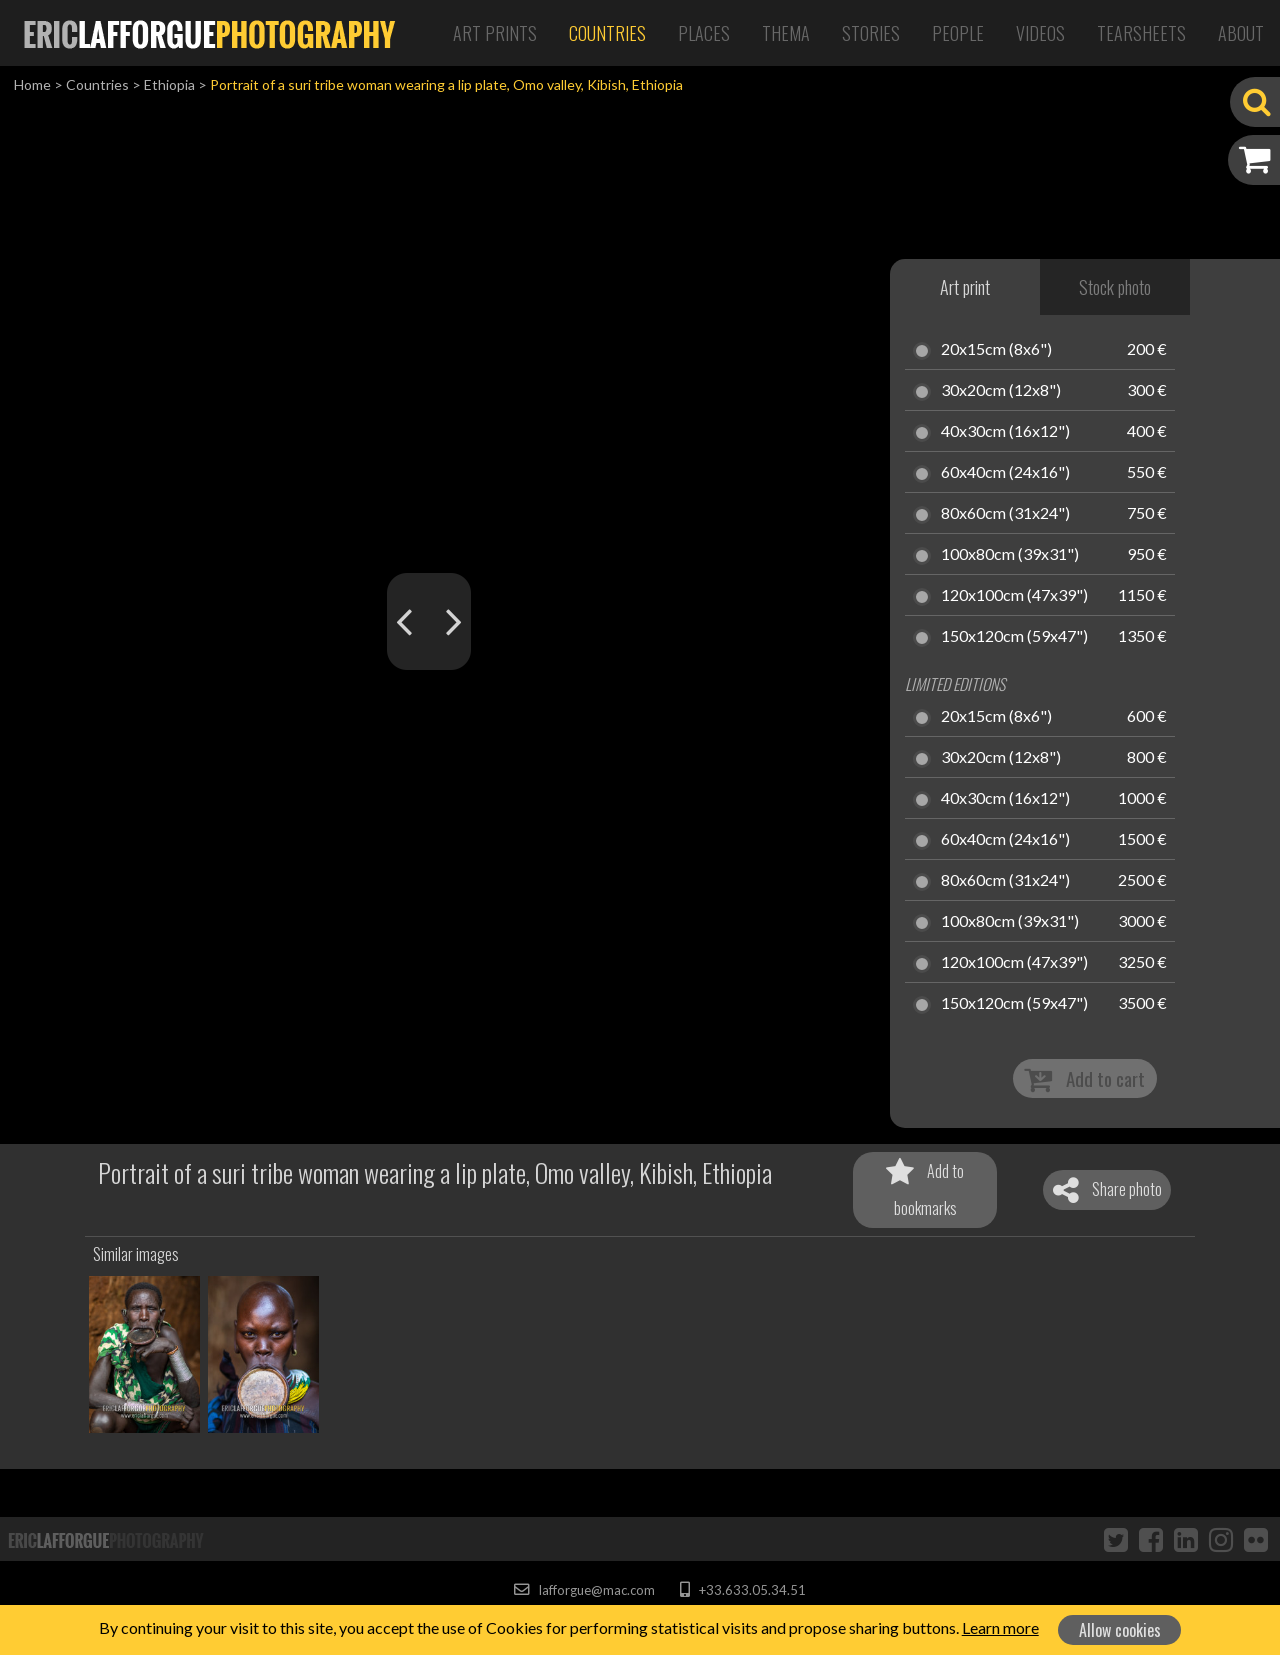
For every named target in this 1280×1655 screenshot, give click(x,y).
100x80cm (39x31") (1010, 555)
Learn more (1000, 1627)
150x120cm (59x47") (1014, 637)
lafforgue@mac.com (584, 1590)
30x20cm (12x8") (1001, 391)
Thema (786, 33)
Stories (871, 33)
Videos (1040, 33)
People (958, 33)
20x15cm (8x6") (996, 350)
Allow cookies (1120, 1630)
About (1241, 33)
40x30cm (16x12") (1005, 432)
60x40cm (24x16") (1005, 473)
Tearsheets (1141, 33)
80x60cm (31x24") (1005, 514)
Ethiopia (169, 84)
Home (32, 84)
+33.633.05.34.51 (742, 1590)
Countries (607, 33)
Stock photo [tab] (1115, 287)
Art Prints (495, 33)
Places (704, 33)
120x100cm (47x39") (1014, 596)
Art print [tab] (965, 287)
